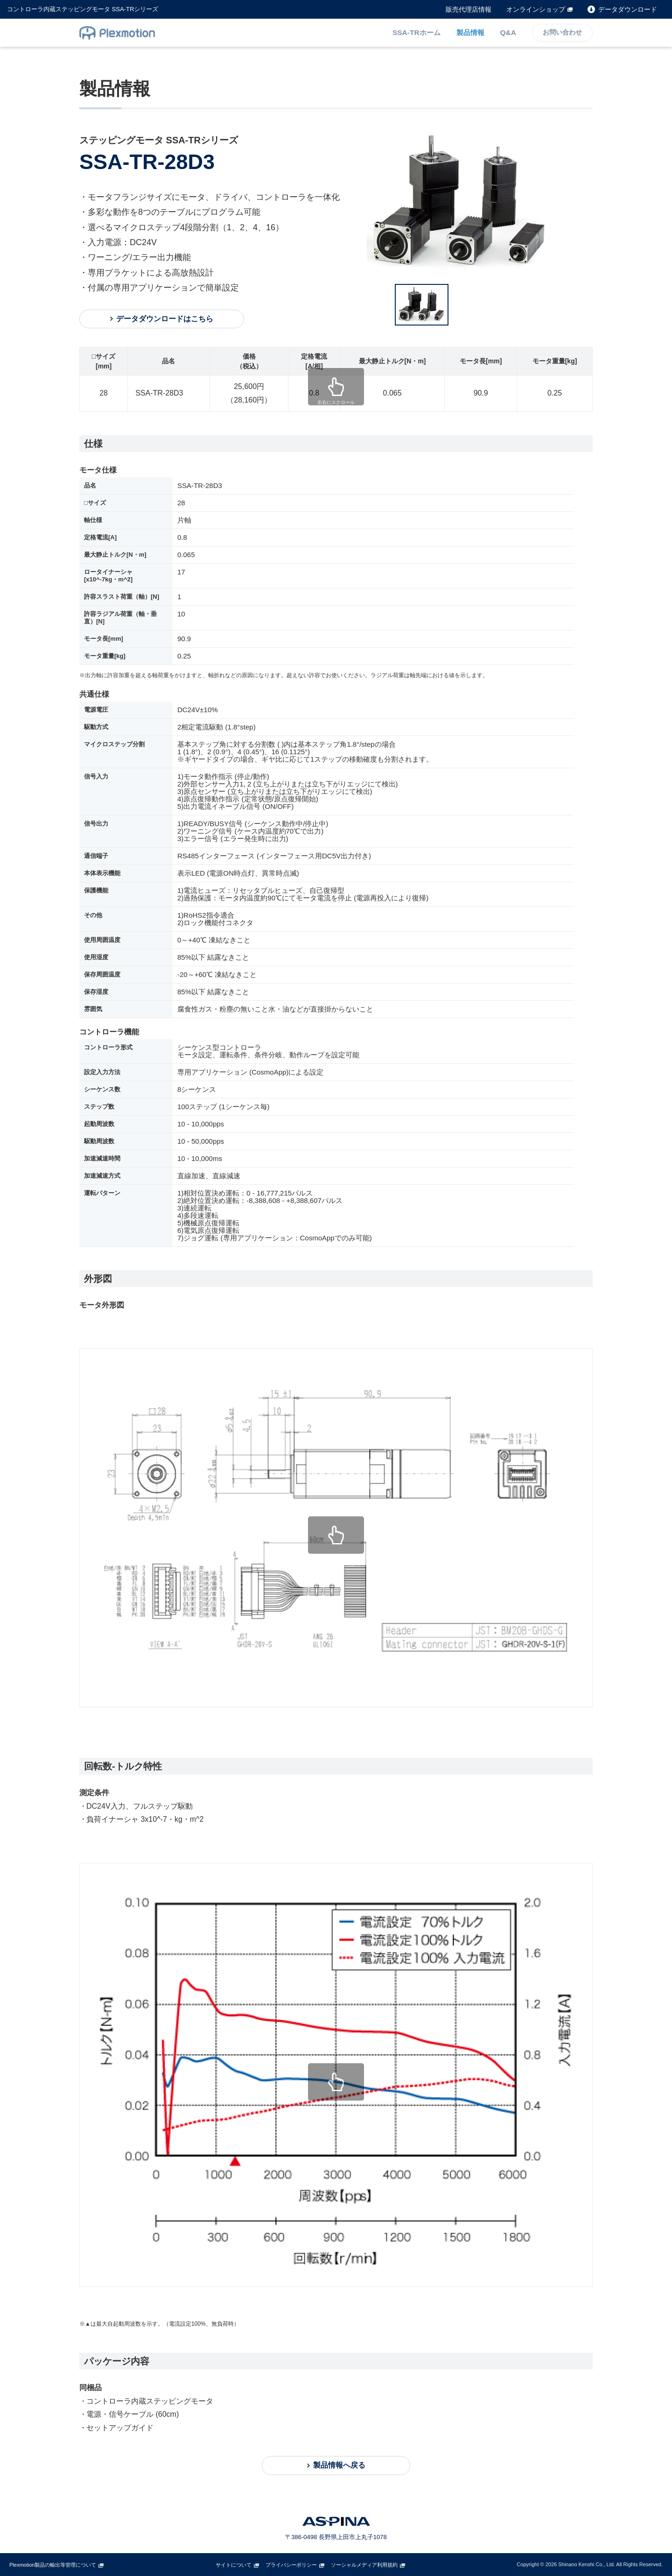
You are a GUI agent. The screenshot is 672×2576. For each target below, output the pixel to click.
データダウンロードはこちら (162, 319)
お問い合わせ (562, 32)
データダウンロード (627, 9)
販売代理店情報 (468, 9)
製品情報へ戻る (339, 2465)
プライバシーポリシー (291, 2565)
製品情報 (471, 32)
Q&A (508, 32)
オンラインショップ (535, 9)
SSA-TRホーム (417, 32)
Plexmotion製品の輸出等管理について (52, 2565)
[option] (480, 203)
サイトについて (234, 2565)
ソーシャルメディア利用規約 (364, 2565)
